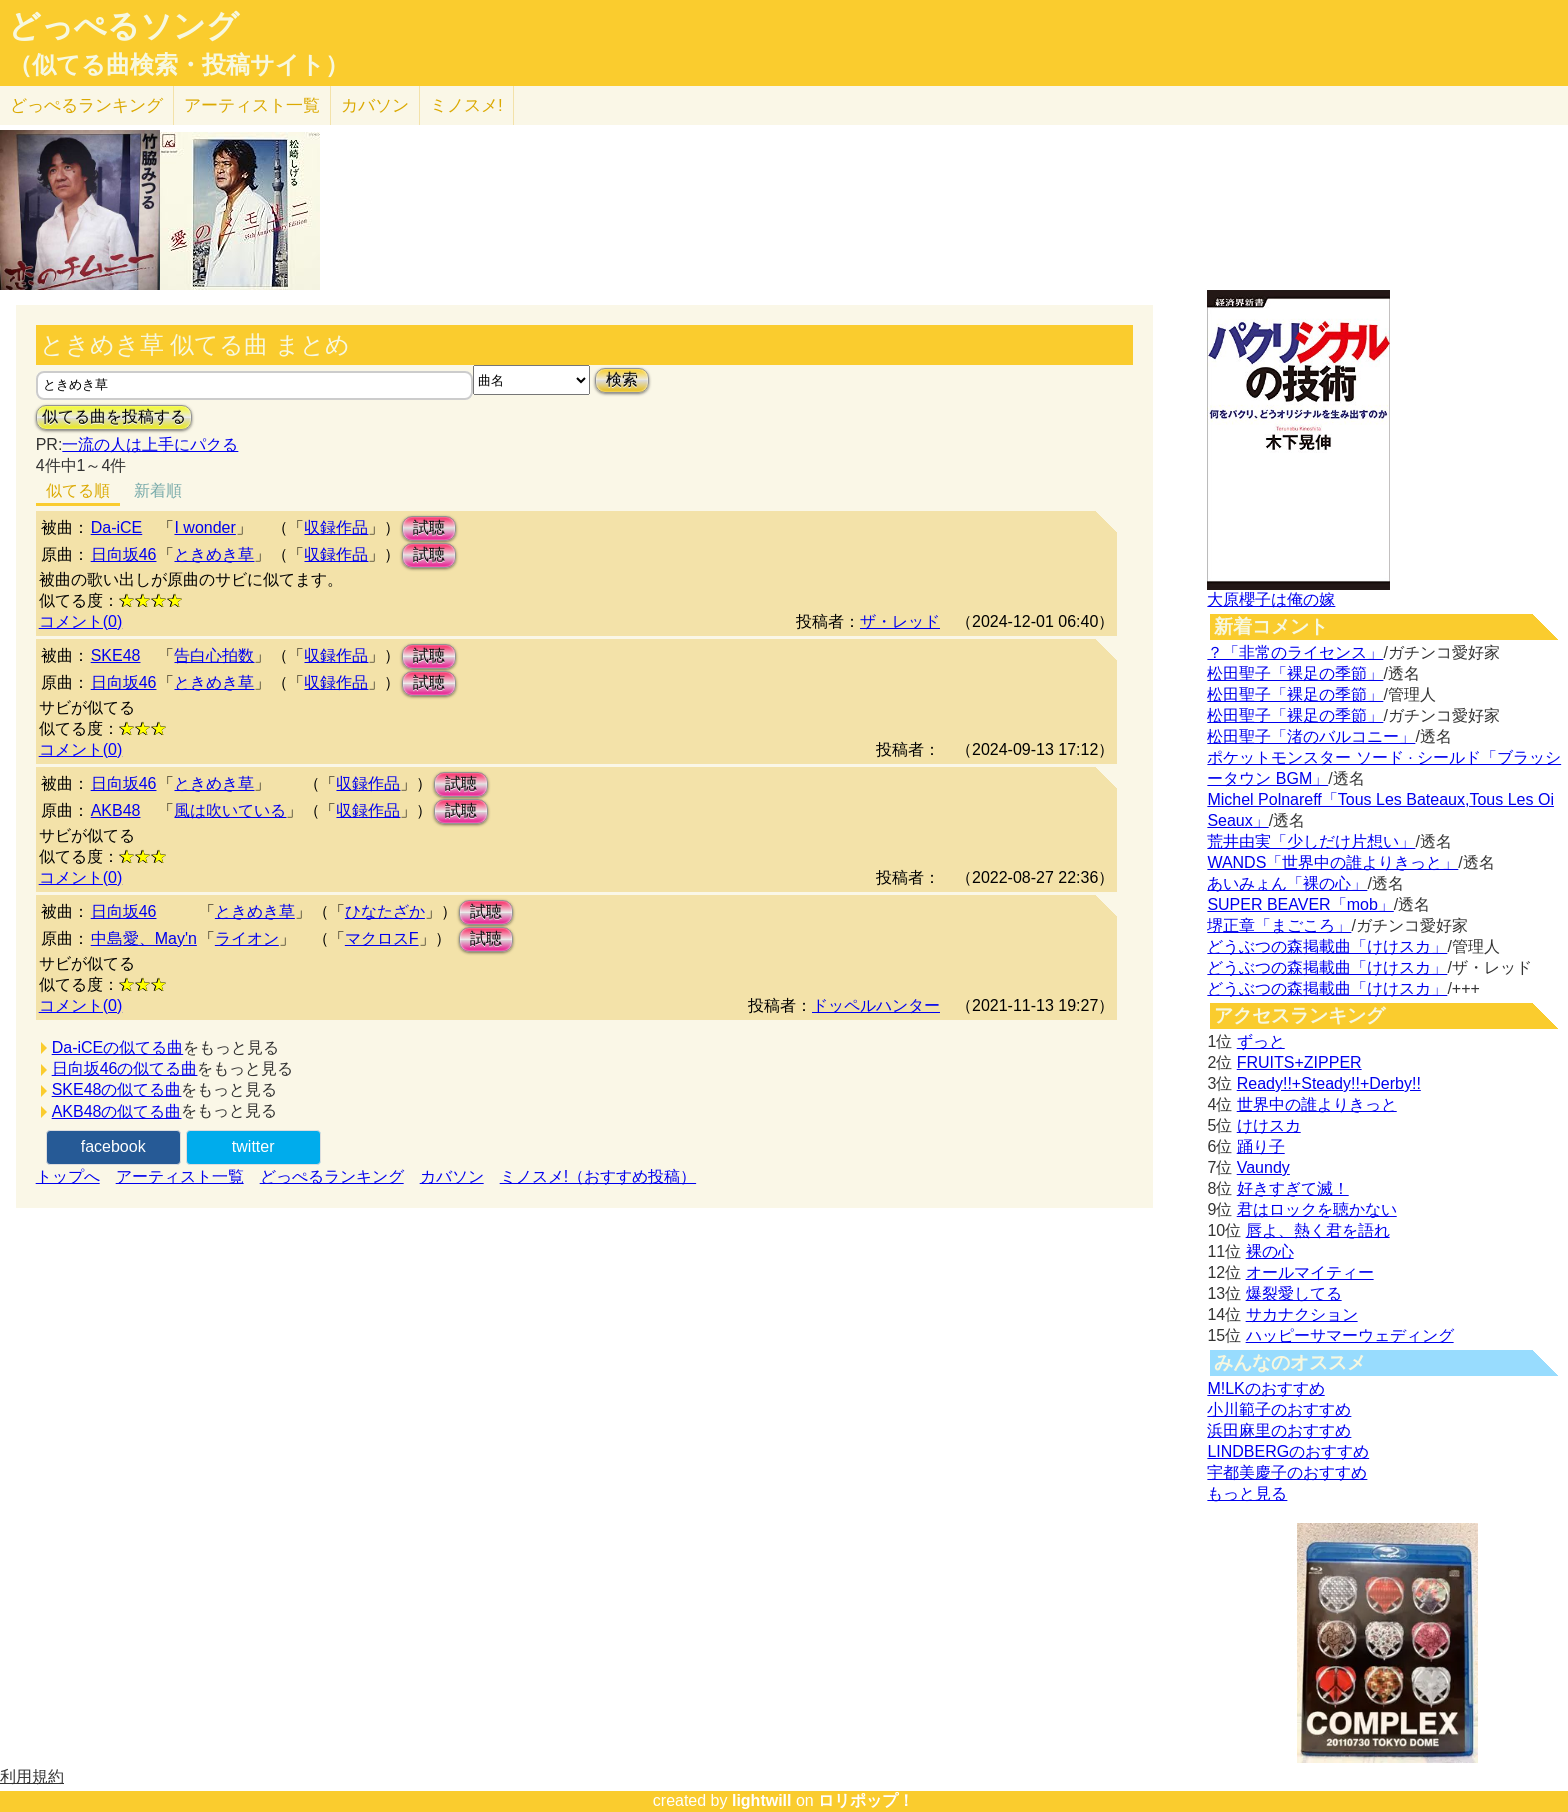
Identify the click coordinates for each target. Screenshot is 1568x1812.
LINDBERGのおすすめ (1288, 1451)
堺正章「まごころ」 (1279, 925)
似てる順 (78, 490)
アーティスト (252, 105)
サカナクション (1302, 1314)
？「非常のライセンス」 (1295, 652)
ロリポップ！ (866, 1800)
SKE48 (116, 655)
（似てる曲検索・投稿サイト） (178, 65)
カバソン (375, 105)
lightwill (762, 1800)
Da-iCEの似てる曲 (118, 1047)
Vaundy (1263, 1167)
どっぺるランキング (332, 1176)
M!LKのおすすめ (1265, 1388)
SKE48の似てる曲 (117, 1089)
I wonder (204, 527)
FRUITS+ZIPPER (1299, 1062)
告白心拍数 (214, 655)
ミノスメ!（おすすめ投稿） (598, 1176)
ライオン (247, 938)
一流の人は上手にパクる (150, 444)
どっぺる (86, 105)
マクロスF (382, 938)
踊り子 (1261, 1146)
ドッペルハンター (876, 1005)
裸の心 (1270, 1251)
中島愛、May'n (144, 938)
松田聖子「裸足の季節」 (1295, 673)
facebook (113, 1146)
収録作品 (336, 527)
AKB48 (116, 810)
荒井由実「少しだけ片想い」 (1311, 841)
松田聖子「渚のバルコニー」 (1311, 736)
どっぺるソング (123, 26)
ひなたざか (385, 911)
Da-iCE (117, 527)
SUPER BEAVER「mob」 (1300, 904)
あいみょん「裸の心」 (1287, 883)
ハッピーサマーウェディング (1350, 1335)
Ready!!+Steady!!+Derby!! (1329, 1083)
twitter (253, 1146)
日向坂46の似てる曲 (125, 1068)
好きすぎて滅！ (1293, 1188)
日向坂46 (124, 554)
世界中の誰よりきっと (1317, 1104)
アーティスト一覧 (180, 1176)
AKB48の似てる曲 (117, 1111)
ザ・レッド (900, 621)
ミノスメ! (466, 105)
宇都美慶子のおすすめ (1287, 1472)
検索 (622, 379)
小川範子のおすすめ (1279, 1409)
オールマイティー (1310, 1272)
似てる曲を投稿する (114, 416)
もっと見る (1247, 1493)
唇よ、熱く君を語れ (1318, 1230)
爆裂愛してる (1294, 1293)
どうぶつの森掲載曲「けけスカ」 (1327, 946)
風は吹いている (230, 810)
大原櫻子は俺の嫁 (1271, 599)
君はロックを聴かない (1317, 1209)
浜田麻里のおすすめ (1279, 1430)
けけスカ (1269, 1125)
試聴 (429, 527)
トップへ (68, 1176)
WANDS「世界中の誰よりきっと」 (1332, 862)
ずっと (1261, 1041)
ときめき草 (214, 554)
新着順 (158, 490)
